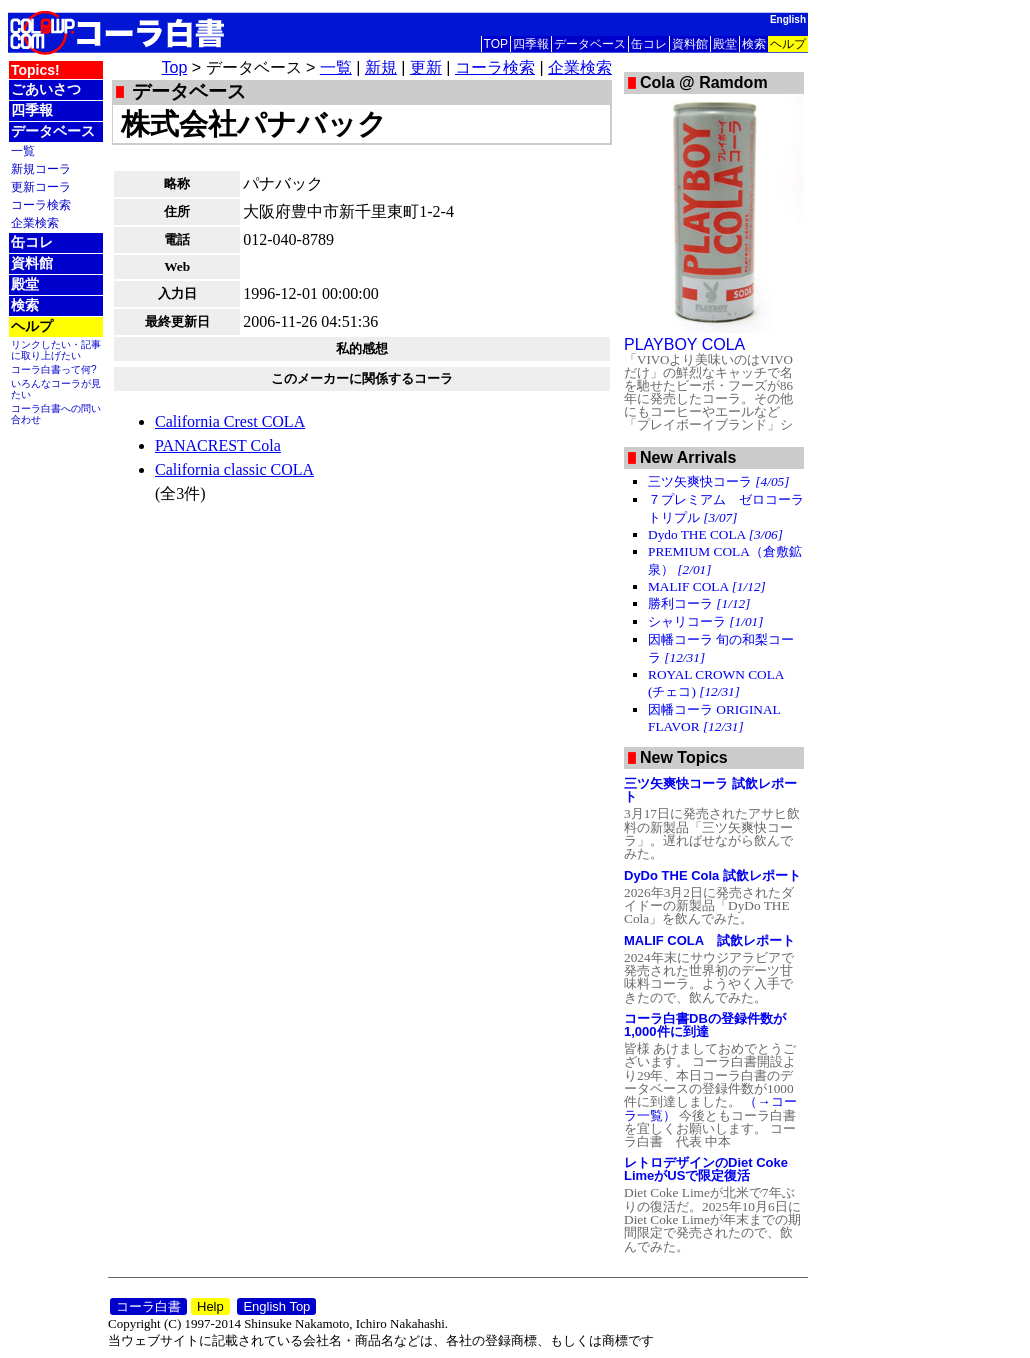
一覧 (23, 150)
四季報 (531, 44)
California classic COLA (234, 469)
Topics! (35, 70)
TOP (496, 44)
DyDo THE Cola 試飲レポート (712, 875)
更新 (426, 67)
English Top (276, 1306)
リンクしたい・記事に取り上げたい (56, 350)
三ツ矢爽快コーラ (718, 481)
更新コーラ (41, 186)
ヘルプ (788, 44)
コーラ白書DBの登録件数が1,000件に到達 (705, 1025)
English (788, 19)
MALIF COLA (707, 586)
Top (175, 67)
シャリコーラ (705, 621)
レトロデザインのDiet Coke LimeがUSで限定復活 (706, 1169)
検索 (754, 44)
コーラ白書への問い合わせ (56, 414)
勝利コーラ (699, 603)
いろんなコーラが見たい (56, 389)
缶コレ (649, 44)
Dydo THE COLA (715, 534)
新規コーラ (41, 168)
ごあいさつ (46, 89)
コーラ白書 (148, 1306)
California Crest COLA (230, 421)
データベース (590, 44)
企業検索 (35, 222)
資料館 (690, 44)
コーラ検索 (41, 204)
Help (210, 1306)
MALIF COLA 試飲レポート (709, 940)
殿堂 (725, 44)
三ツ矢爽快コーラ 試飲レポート (710, 790)
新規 (381, 67)
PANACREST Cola (218, 445)
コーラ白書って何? (54, 369)
